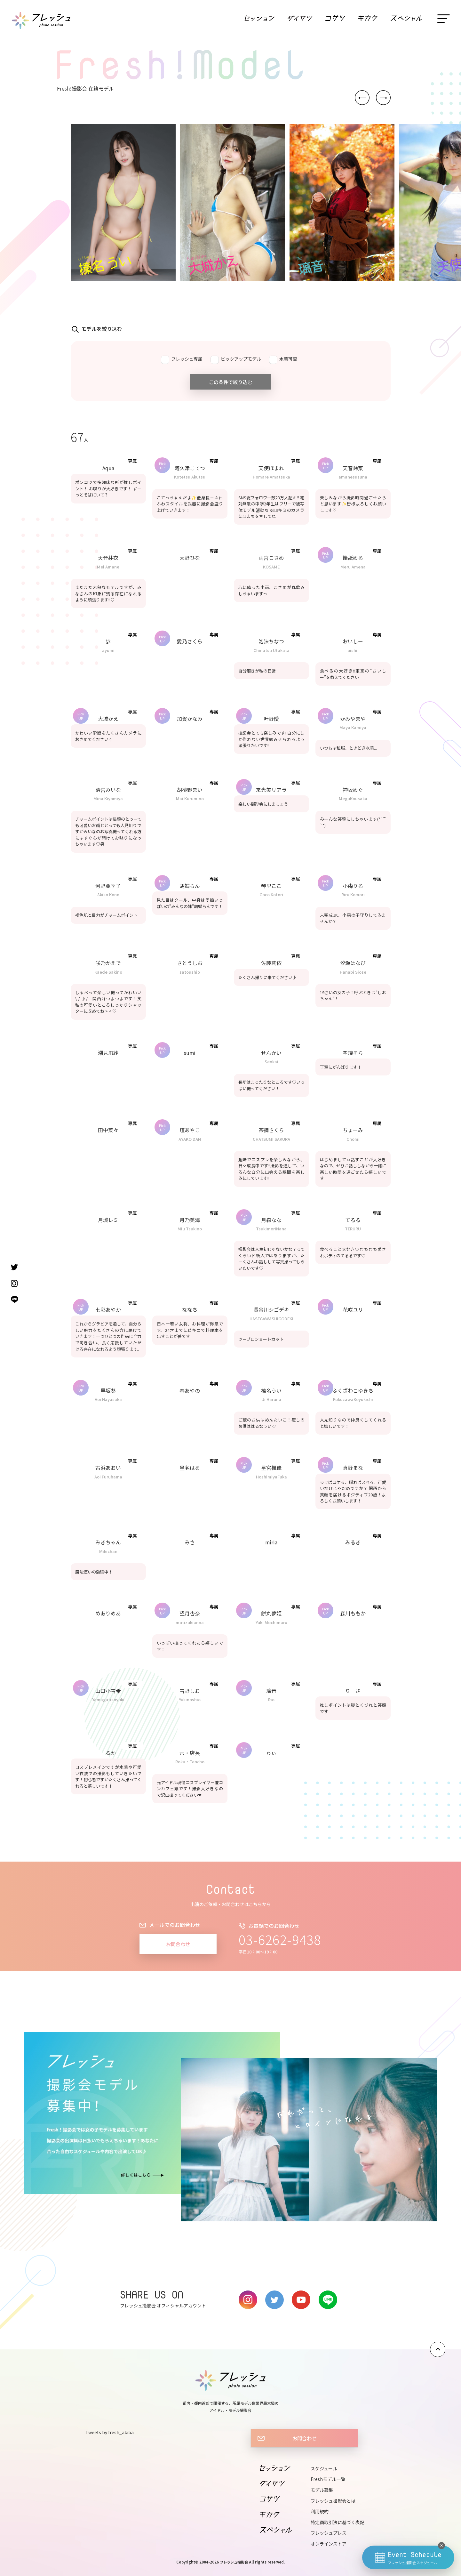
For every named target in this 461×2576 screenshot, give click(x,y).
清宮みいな (108, 789)
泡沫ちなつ (271, 641)
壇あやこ (189, 1130)
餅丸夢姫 (271, 1613)
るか (108, 1753)
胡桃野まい (190, 789)
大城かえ (108, 718)
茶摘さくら (271, 1130)
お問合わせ (178, 1943)
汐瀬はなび (353, 963)
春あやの (189, 1390)
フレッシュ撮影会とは (333, 2501)
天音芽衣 (108, 557)
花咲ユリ (353, 1309)
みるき (353, 1542)
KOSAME (271, 567)
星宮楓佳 (271, 1467)
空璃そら (353, 1053)
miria (271, 1542)
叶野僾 (271, 718)
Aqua (108, 468)
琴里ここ (271, 886)
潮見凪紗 (108, 1053)
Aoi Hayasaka (108, 1399)
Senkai (271, 1062)
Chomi (353, 1139)
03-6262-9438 (280, 1939)
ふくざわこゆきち (352, 1390)
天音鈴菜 (353, 468)
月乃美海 (189, 1220)
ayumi (108, 650)
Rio (271, 1699)
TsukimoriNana (271, 1229)
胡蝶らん (189, 886)
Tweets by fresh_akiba (109, 2432)
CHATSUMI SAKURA (271, 1139)
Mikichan (108, 1551)
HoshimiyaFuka (271, 1477)
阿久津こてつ (189, 468)
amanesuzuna (352, 477)
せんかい (271, 1053)
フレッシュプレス (328, 2533)
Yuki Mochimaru (271, 1622)
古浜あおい (108, 1467)
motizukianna (190, 1622)
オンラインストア (328, 2543)
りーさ (353, 1691)
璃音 (271, 1691)
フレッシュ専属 (182, 360)
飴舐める (353, 557)
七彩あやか (108, 1309)
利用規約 (320, 2511)
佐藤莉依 (271, 963)
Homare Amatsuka (271, 477)
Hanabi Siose (353, 972)
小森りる (353, 886)
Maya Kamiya (352, 727)
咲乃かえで (108, 963)
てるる (353, 1220)
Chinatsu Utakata (271, 650)
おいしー (353, 641)
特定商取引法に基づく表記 (337, 2522)
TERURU (353, 1229)
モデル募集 (322, 2490)
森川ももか (353, 1613)
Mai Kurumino (190, 798)
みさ (192, 1542)
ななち (189, 1309)
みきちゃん (108, 1542)
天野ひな (189, 557)
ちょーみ (353, 1130)
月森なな (271, 1220)
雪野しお (189, 1691)
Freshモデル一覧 (328, 2479)
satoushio (189, 972)
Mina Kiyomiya (108, 798)
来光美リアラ (271, 789)
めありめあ (108, 1613)
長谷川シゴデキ (271, 1309)
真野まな (353, 1467)
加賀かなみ (190, 718)
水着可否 (283, 360)
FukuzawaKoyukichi (353, 1399)
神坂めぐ (353, 789)
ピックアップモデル (236, 360)
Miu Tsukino (190, 1229)
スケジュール (324, 2468)
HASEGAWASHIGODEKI (271, 1319)
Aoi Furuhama (108, 1477)
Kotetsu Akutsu (189, 477)
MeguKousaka (353, 798)
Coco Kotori (271, 894)
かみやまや (353, 718)
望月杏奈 (189, 1613)
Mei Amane (108, 567)
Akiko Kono (108, 894)
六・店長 (189, 1753)
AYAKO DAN (190, 1139)
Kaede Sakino (108, 972)
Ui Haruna (271, 1399)
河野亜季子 (108, 886)
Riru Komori (353, 894)
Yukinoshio (190, 1699)
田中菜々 (108, 1130)
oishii (353, 650)
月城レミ (108, 1220)
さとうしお (190, 963)
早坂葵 (108, 1390)
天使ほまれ (271, 468)
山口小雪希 (108, 1691)
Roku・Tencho (189, 1762)
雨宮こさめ (271, 557)
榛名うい (271, 1390)
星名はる (189, 1467)
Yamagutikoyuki (108, 1699)
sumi (189, 1053)
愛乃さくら (190, 641)
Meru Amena (353, 567)
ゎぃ (271, 1753)
